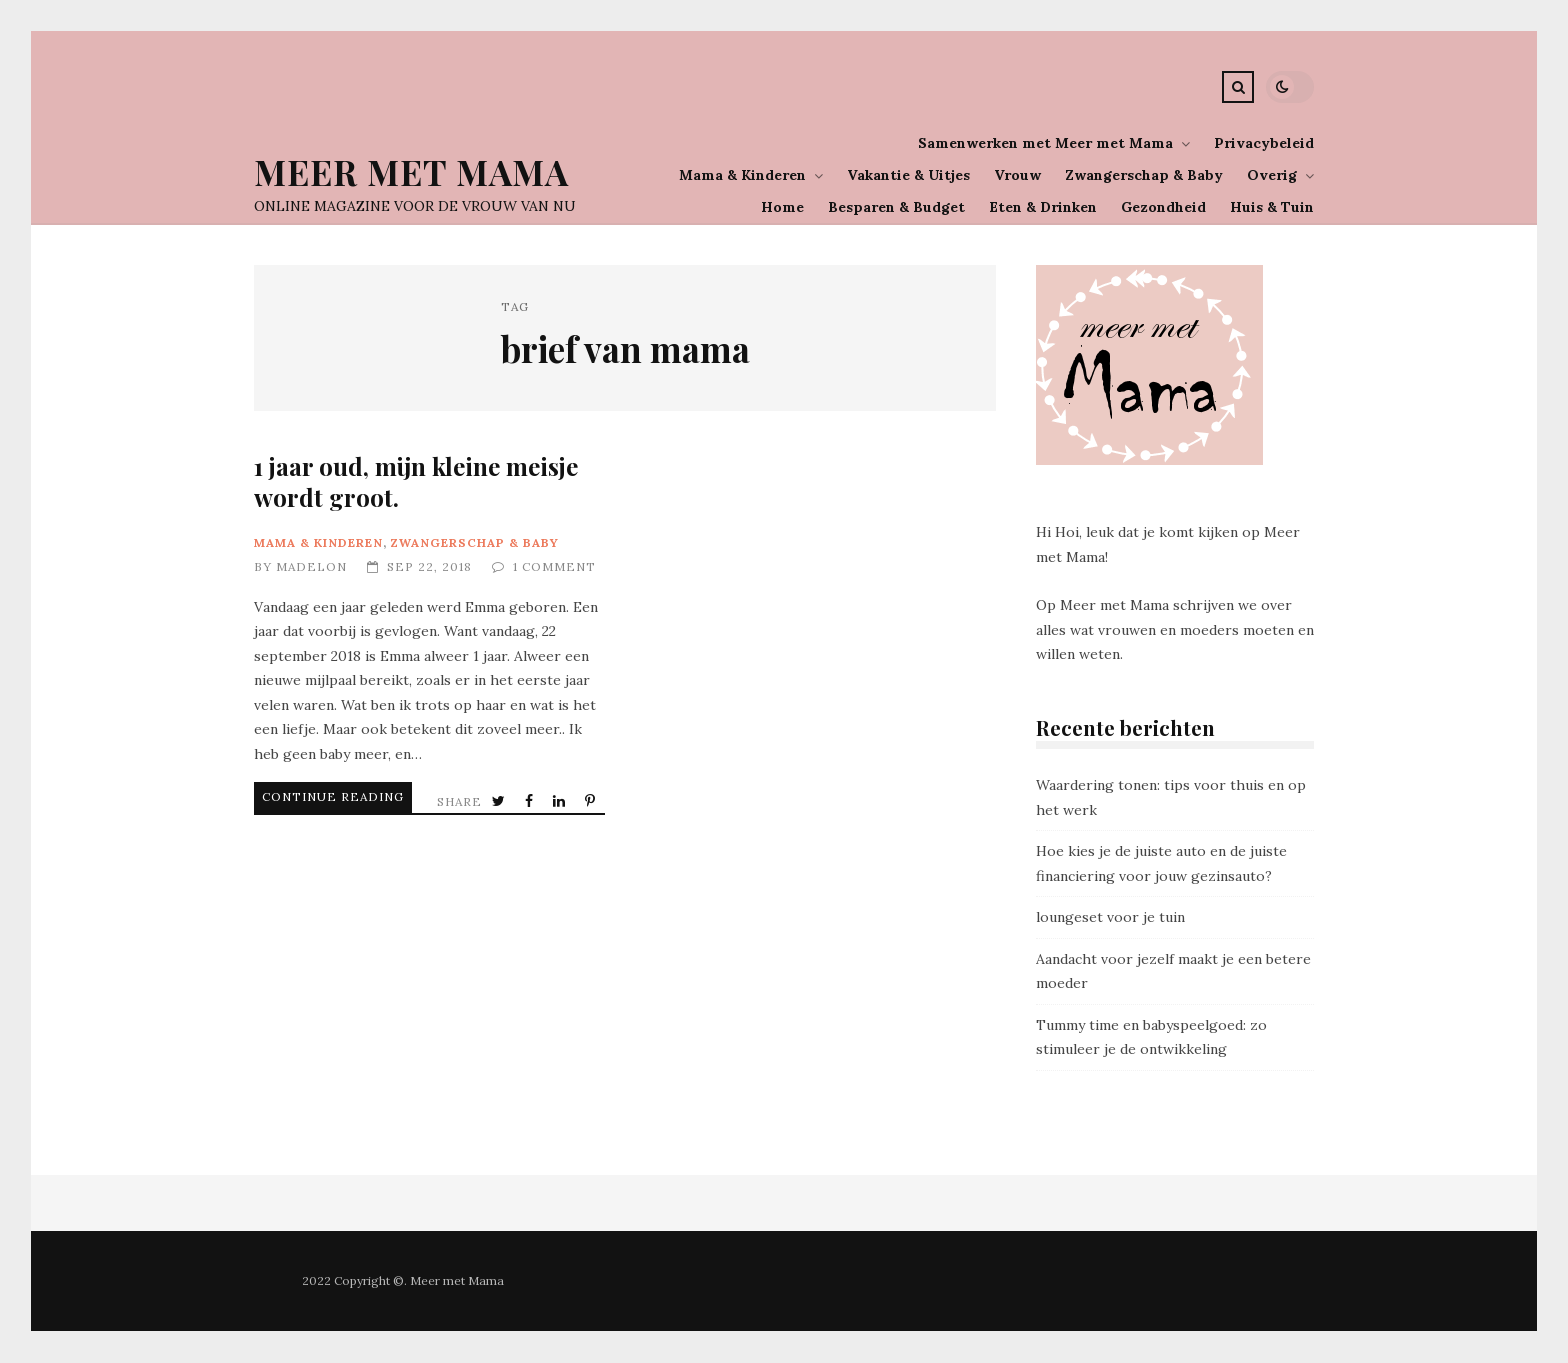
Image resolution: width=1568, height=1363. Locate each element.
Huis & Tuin (1272, 207)
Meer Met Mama (411, 171)
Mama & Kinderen (742, 175)
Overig (1272, 175)
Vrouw (1017, 175)
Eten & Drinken (1043, 207)
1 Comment (554, 566)
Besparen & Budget (896, 207)
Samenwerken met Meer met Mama (1045, 143)
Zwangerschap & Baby (1144, 175)
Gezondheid (1163, 207)
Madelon (311, 566)
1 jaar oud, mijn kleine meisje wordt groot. (416, 481)
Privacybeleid (1264, 143)
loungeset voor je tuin (1110, 917)
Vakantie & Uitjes (908, 175)
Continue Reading (308, 795)
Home (782, 207)
